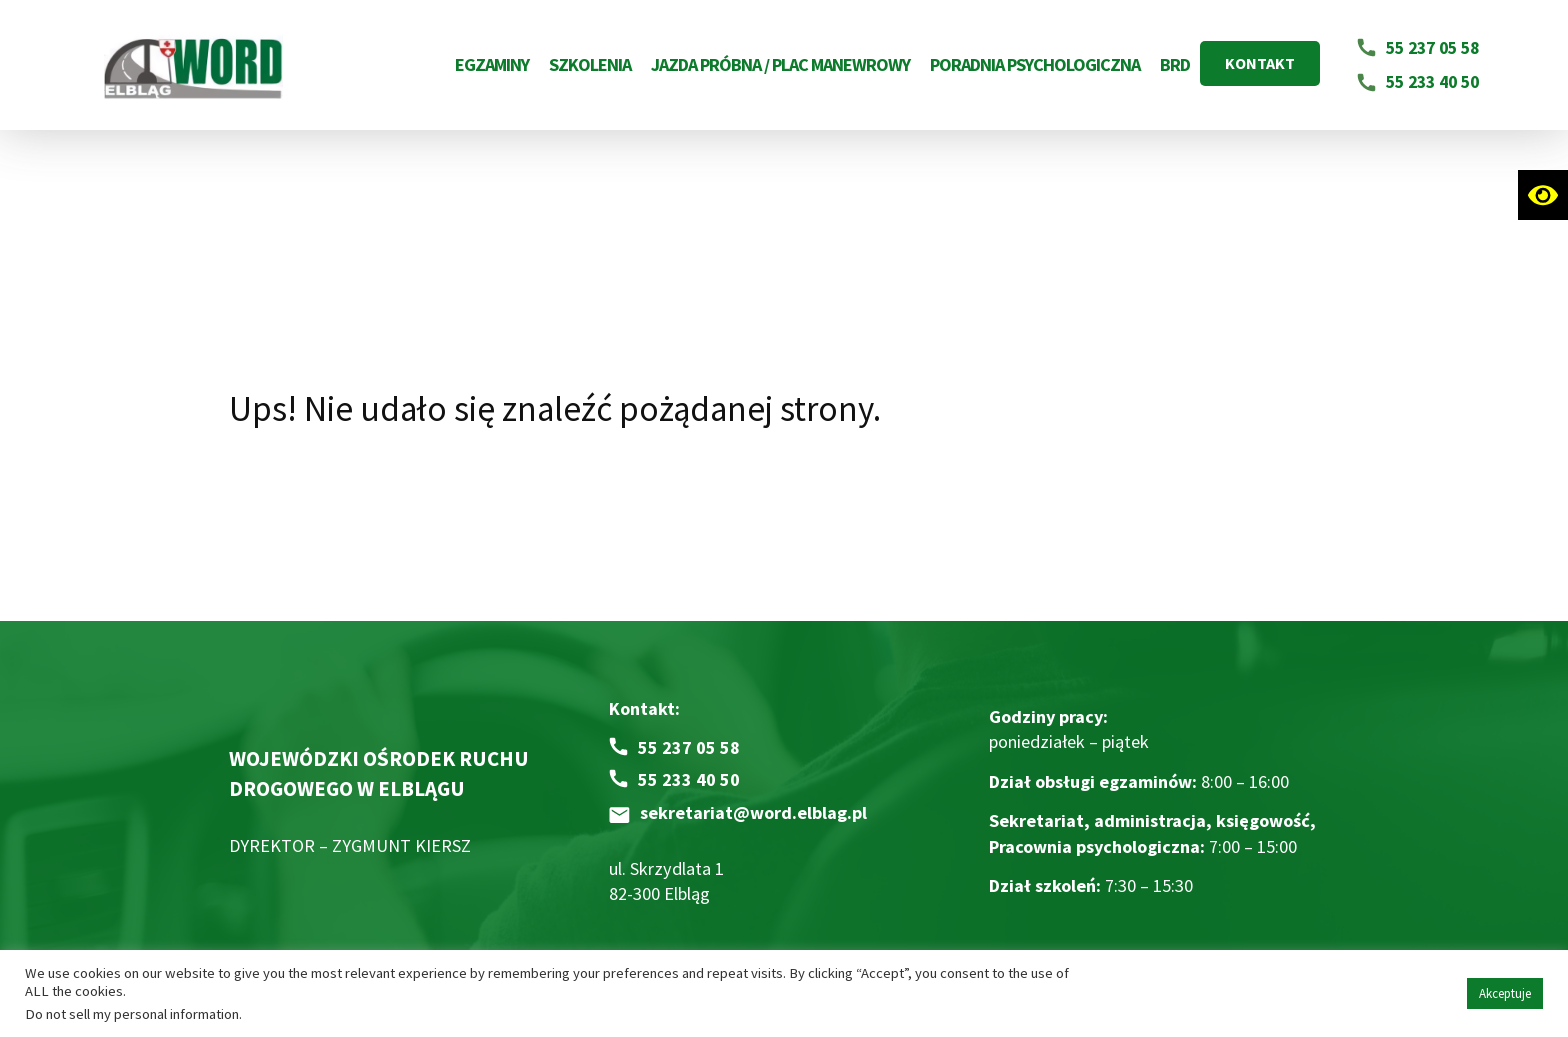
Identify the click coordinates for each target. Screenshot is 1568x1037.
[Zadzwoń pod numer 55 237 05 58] (674, 747)
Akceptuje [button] (1505, 993)
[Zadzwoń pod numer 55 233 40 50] (674, 779)
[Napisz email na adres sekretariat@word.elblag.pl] (738, 813)
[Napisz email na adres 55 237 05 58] (1418, 48)
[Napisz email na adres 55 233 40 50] (1418, 82)
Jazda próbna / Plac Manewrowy (780, 64)
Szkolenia (590, 64)
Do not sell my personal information (132, 1014)
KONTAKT (1260, 63)
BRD (1175, 64)
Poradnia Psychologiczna (1035, 64)
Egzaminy (492, 64)
